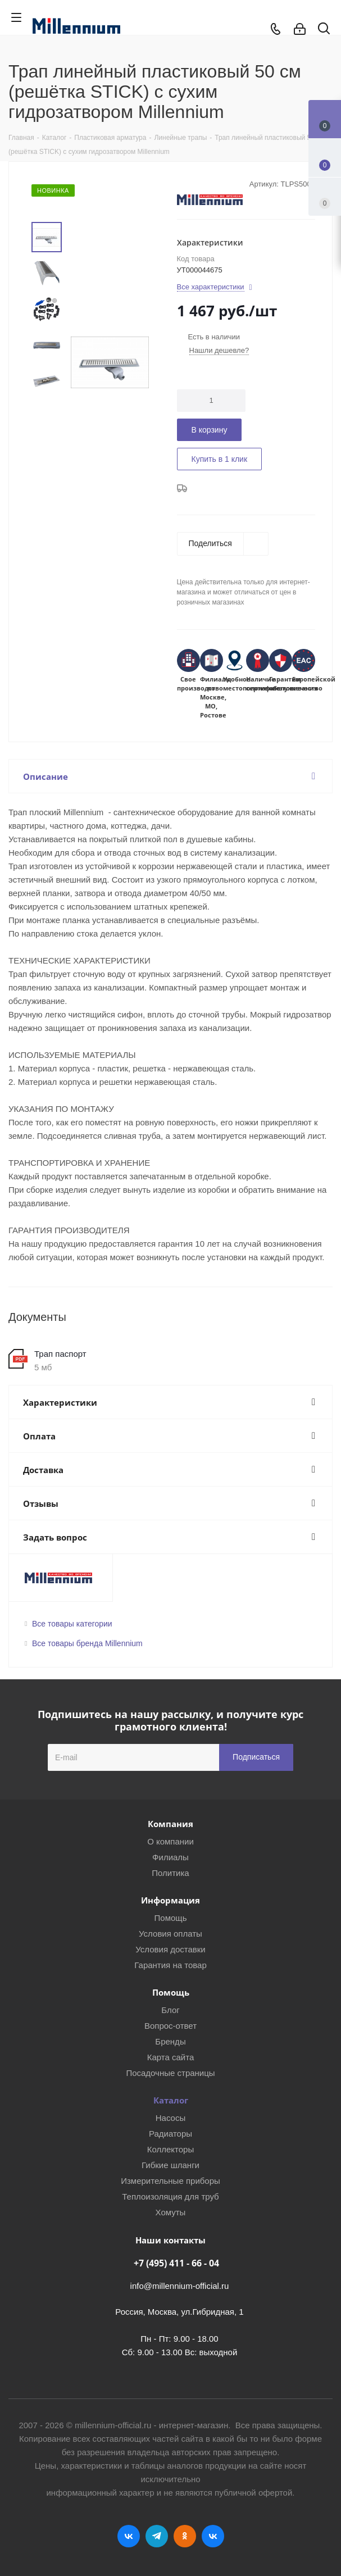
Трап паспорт (60, 1354)
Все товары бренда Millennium (87, 1643)
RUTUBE (213, 2536)
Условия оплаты (170, 1933)
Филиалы (170, 1857)
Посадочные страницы (170, 2073)
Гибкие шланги (170, 2165)
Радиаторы (170, 2133)
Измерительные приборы (170, 2181)
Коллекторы (170, 2149)
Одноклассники (185, 2536)
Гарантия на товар (170, 1965)
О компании (170, 1841)
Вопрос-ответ (170, 2025)
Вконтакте (128, 2536)
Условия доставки (170, 1949)
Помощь (170, 1918)
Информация (170, 1900)
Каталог (170, 2100)
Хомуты (171, 2212)
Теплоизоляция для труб (170, 2196)
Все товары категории (72, 1623)
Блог (170, 2010)
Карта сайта (170, 2057)
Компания (170, 1823)
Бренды (170, 2041)
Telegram (157, 2536)
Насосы (170, 2118)
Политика (170, 1873)
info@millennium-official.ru (179, 2286)
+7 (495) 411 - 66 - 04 (176, 2263)
